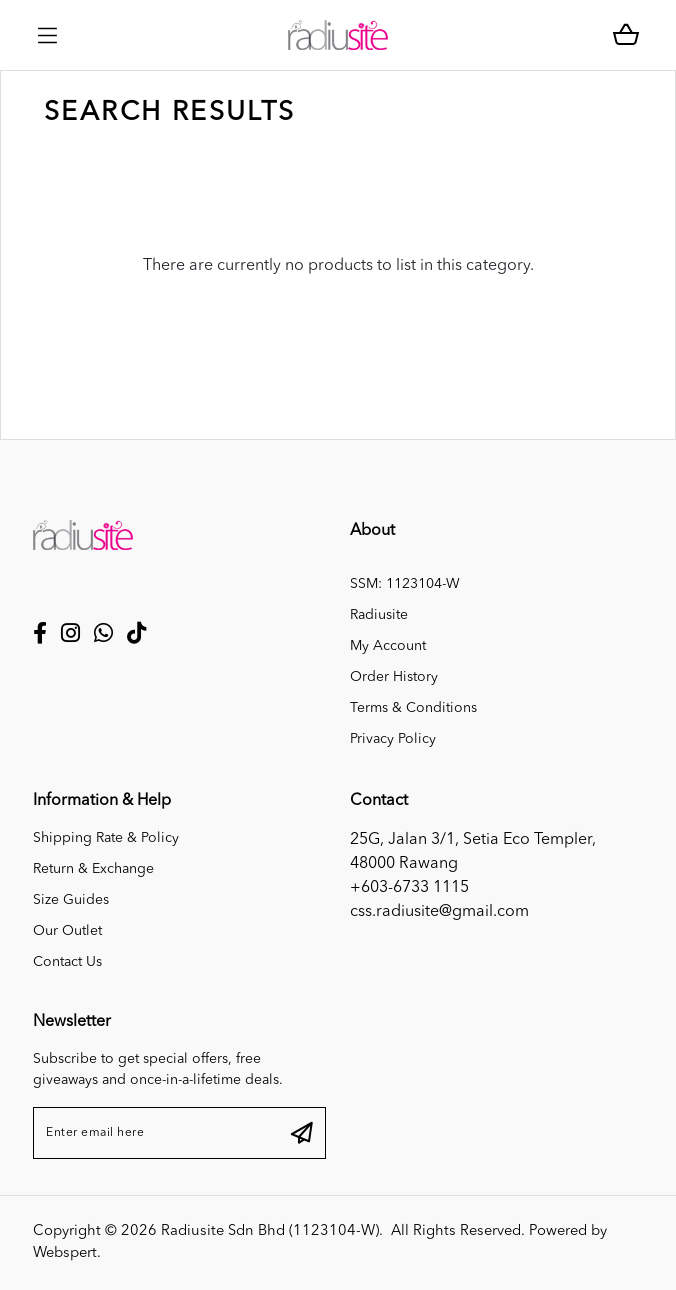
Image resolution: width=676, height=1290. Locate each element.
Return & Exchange (93, 869)
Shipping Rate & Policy (106, 838)
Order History (394, 677)
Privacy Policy (393, 739)
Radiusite (379, 615)
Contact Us (67, 962)
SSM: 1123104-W (405, 584)
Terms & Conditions (413, 708)
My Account (388, 646)
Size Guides (71, 900)
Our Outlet (67, 931)
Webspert (65, 1253)
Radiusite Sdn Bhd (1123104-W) (270, 1231)
